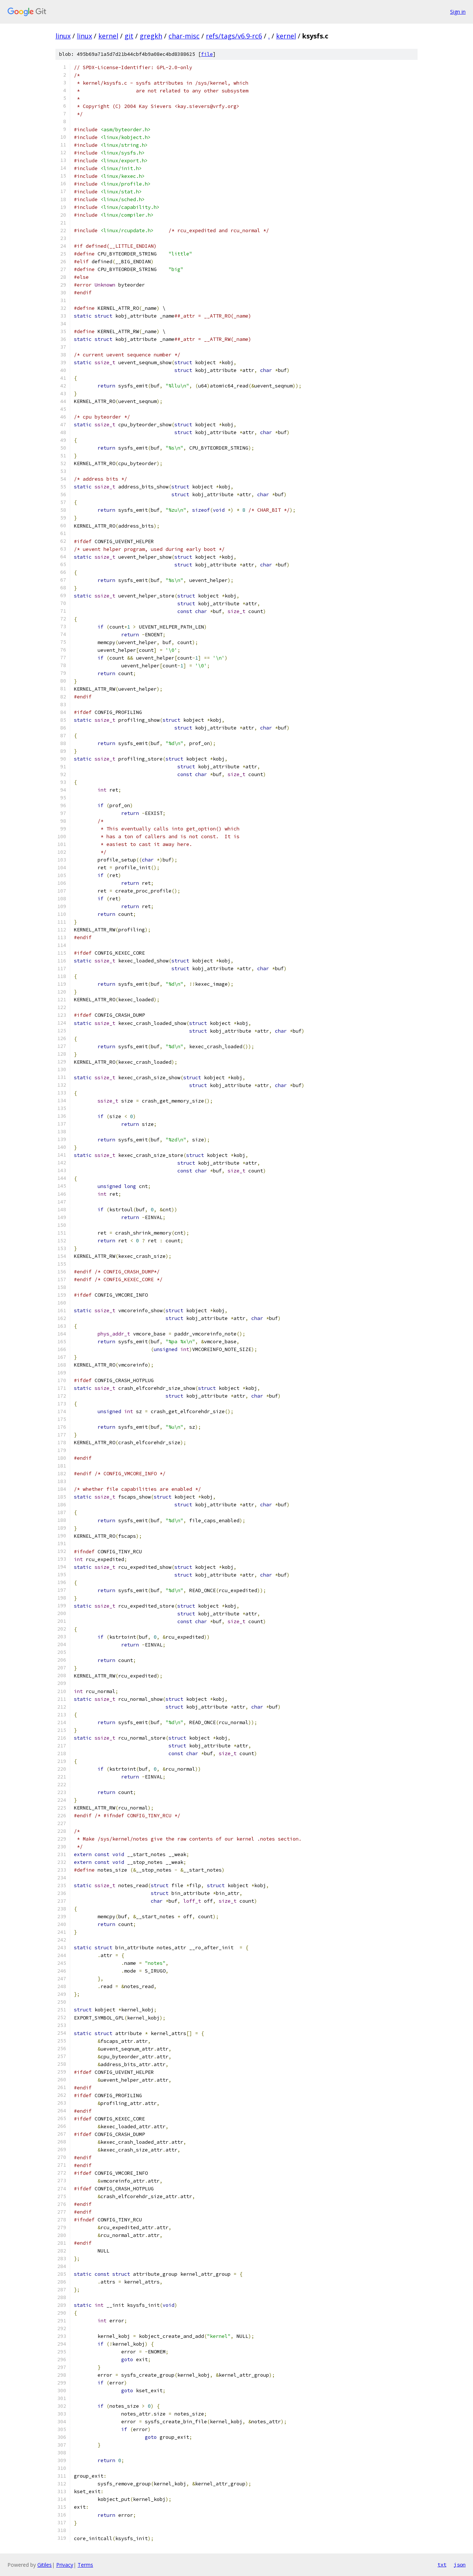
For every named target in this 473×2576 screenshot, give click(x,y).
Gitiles (44, 2564)
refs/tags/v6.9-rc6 (234, 35)
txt (442, 2564)
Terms (85, 2564)
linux (63, 35)
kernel (108, 35)
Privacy (64, 2564)
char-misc (184, 35)
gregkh (151, 35)
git (129, 35)
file (207, 54)
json (460, 2564)
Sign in (458, 11)
